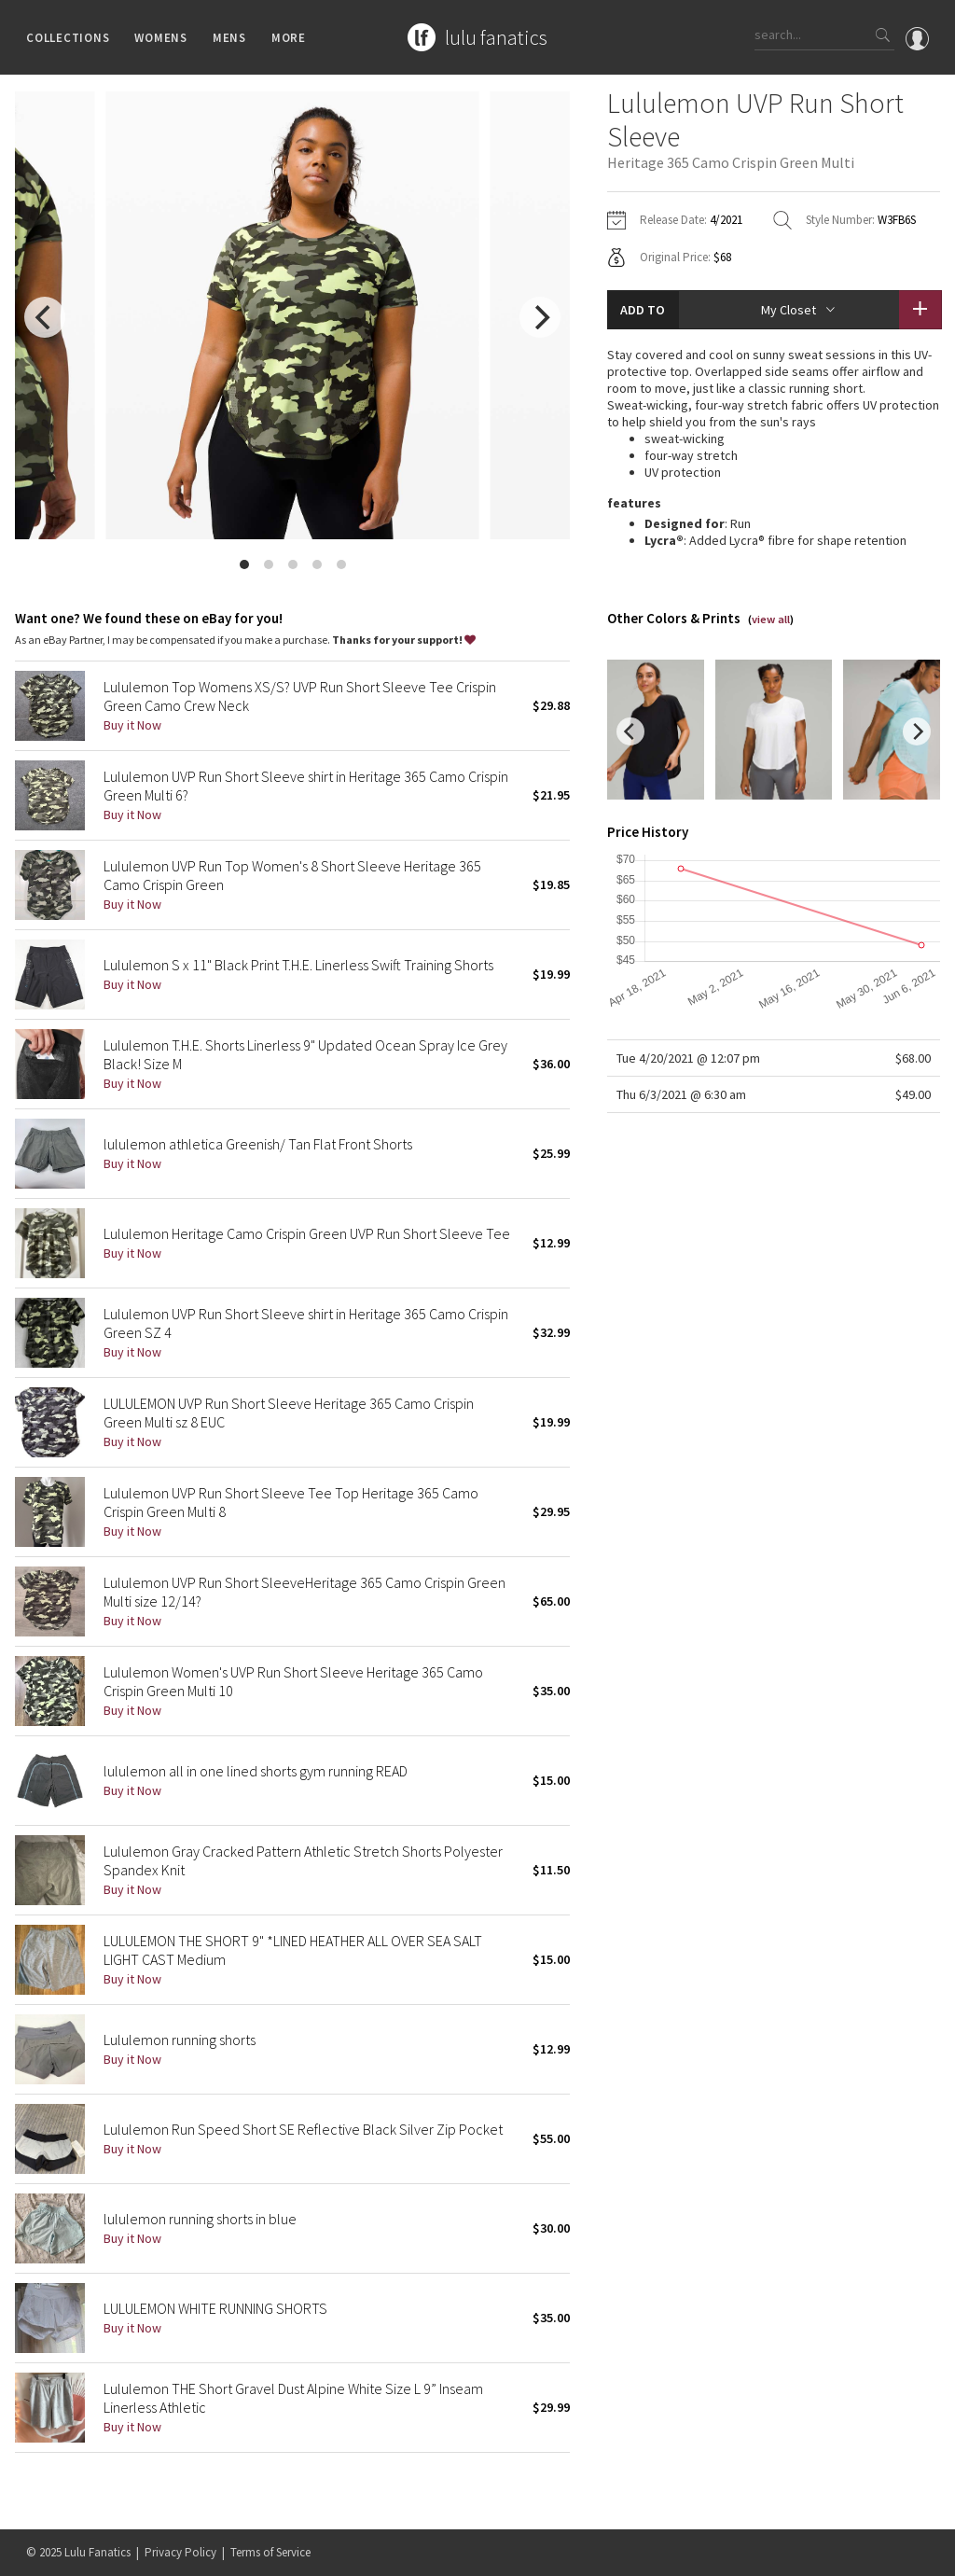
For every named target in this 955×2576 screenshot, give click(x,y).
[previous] (44, 317)
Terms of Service (270, 2552)
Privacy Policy (180, 2552)
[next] (540, 317)
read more (773, 587)
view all (771, 640)
